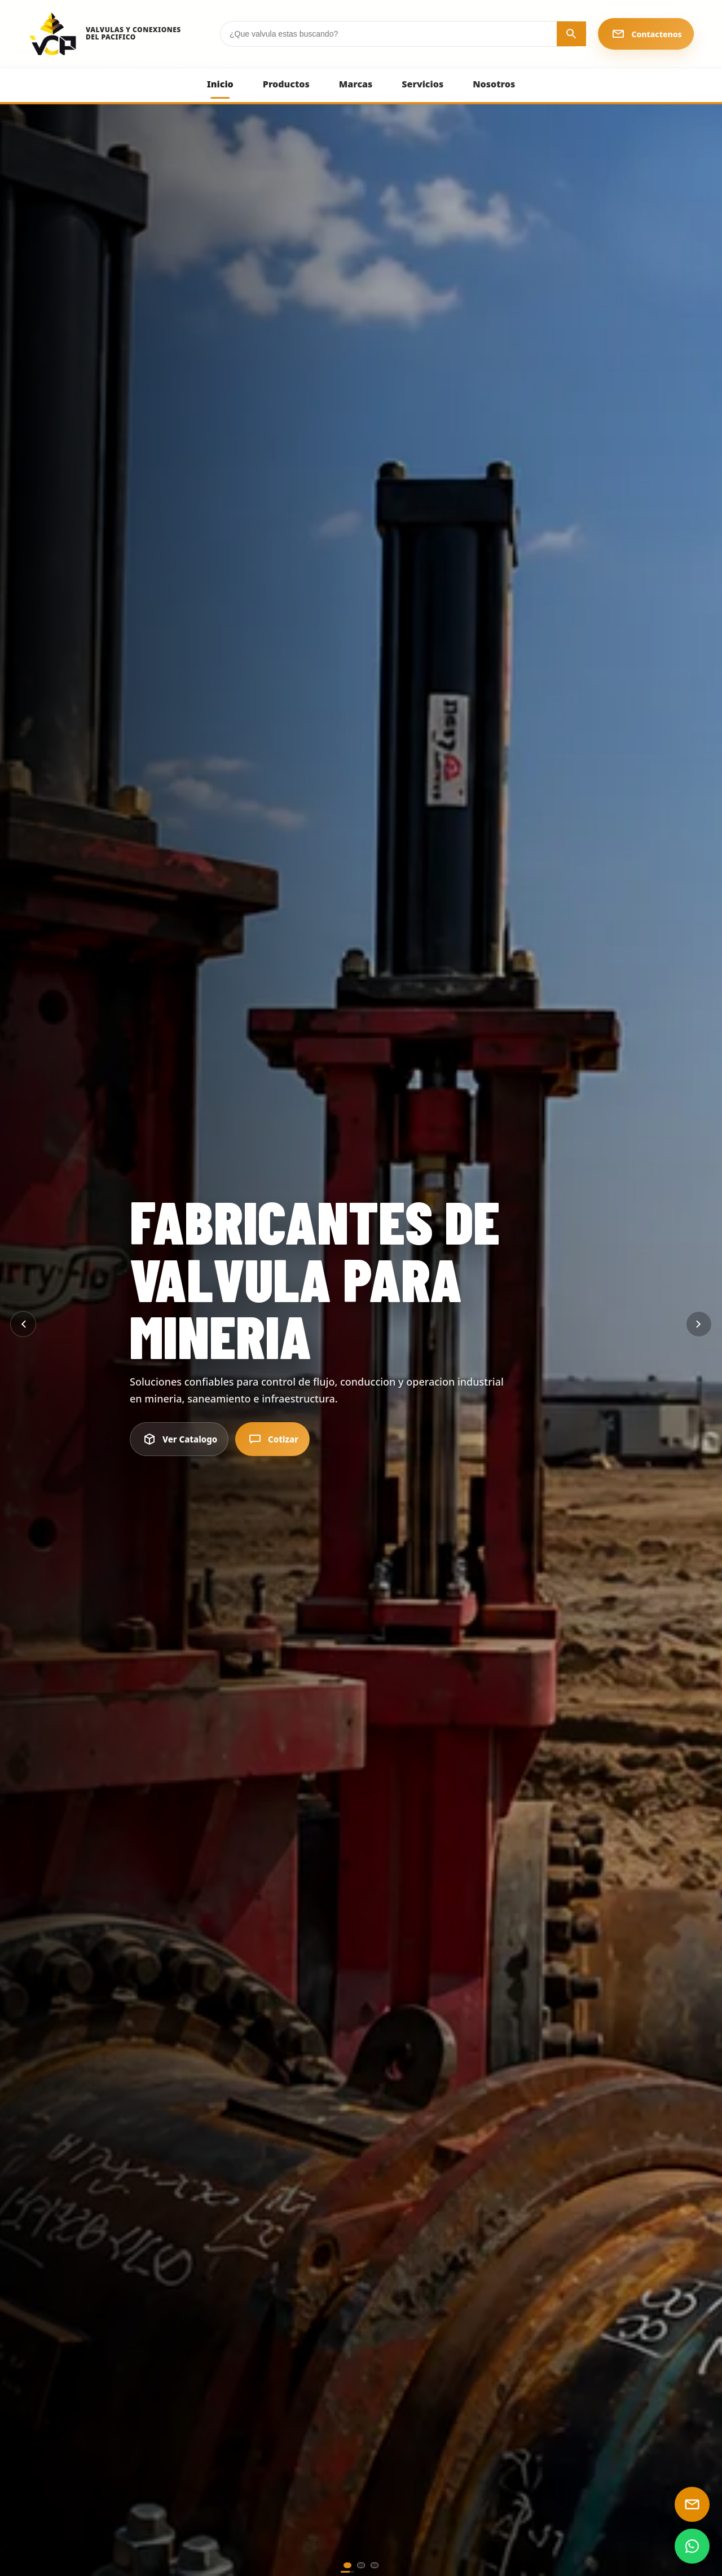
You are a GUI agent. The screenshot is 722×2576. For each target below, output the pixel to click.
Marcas (356, 84)
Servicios (422, 84)
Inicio (220, 84)
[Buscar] (571, 33)
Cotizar (272, 1439)
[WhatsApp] (692, 2546)
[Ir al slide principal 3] (374, 2565)
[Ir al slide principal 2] (361, 2565)
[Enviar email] (692, 2504)
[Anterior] (23, 1324)
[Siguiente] (699, 1324)
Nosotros (494, 84)
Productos (286, 84)
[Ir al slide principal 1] (347, 2565)
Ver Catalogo (179, 1439)
